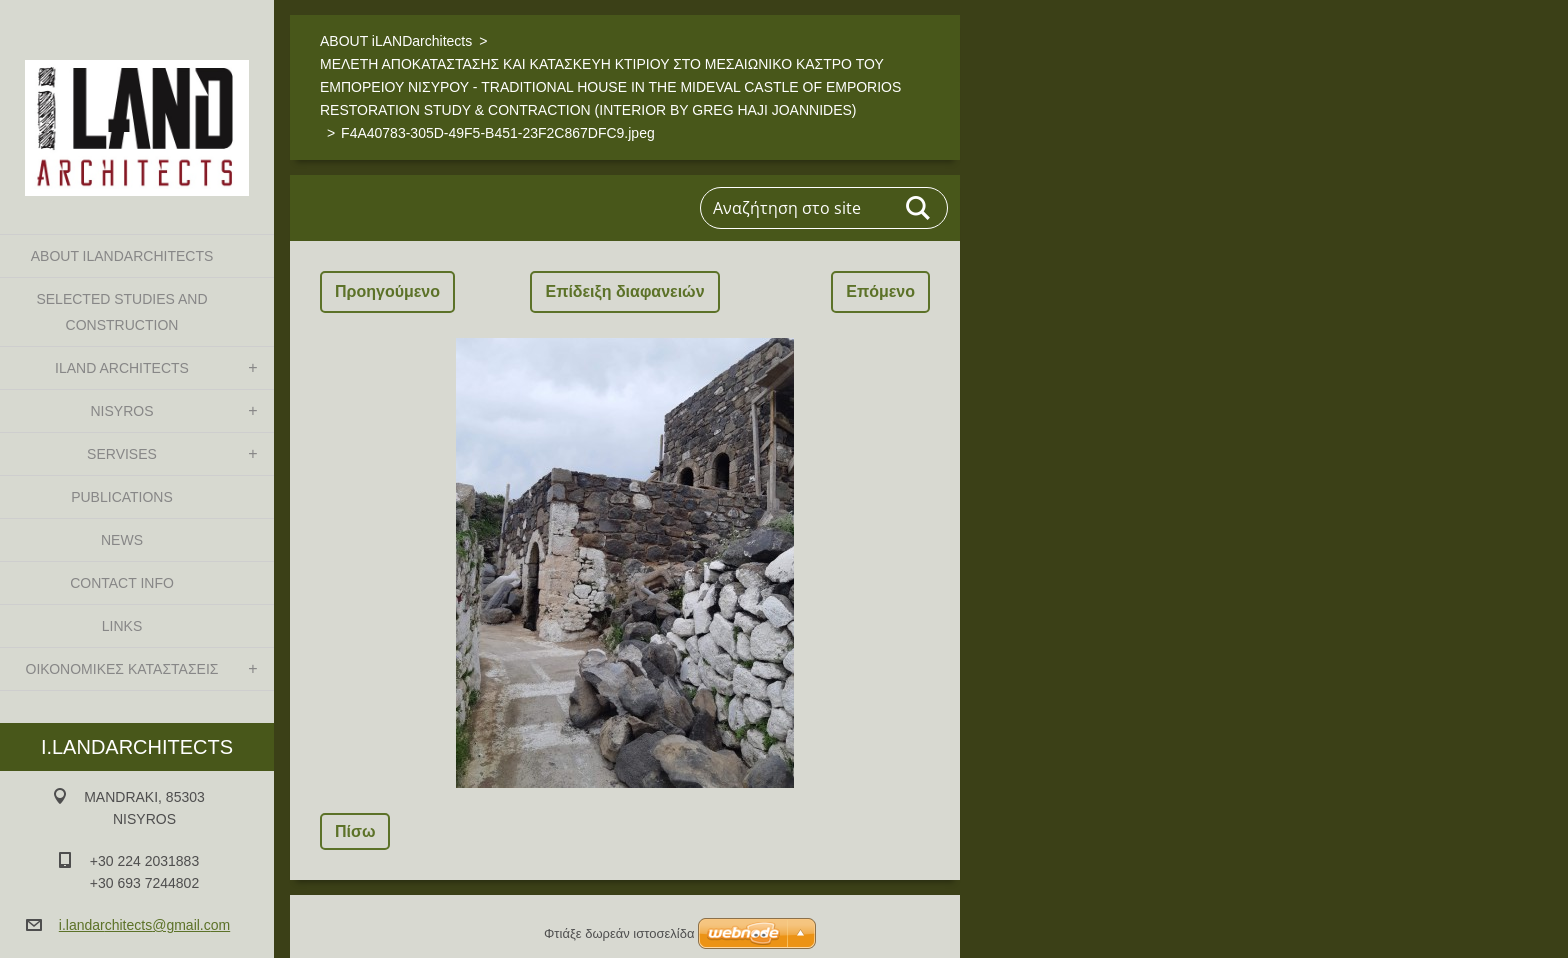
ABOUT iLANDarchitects (122, 256)
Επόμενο (880, 291)
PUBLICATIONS (122, 497)
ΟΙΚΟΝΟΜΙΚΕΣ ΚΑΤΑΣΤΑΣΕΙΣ (122, 669)
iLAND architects (122, 368)
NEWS (122, 540)
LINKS (122, 626)
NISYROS (121, 411)
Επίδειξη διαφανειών (624, 291)
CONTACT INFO (122, 583)
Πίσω (355, 831)
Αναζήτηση (919, 208)
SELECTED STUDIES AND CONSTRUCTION (121, 312)
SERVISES (122, 454)
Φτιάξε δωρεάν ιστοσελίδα (619, 933)
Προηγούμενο (387, 291)
